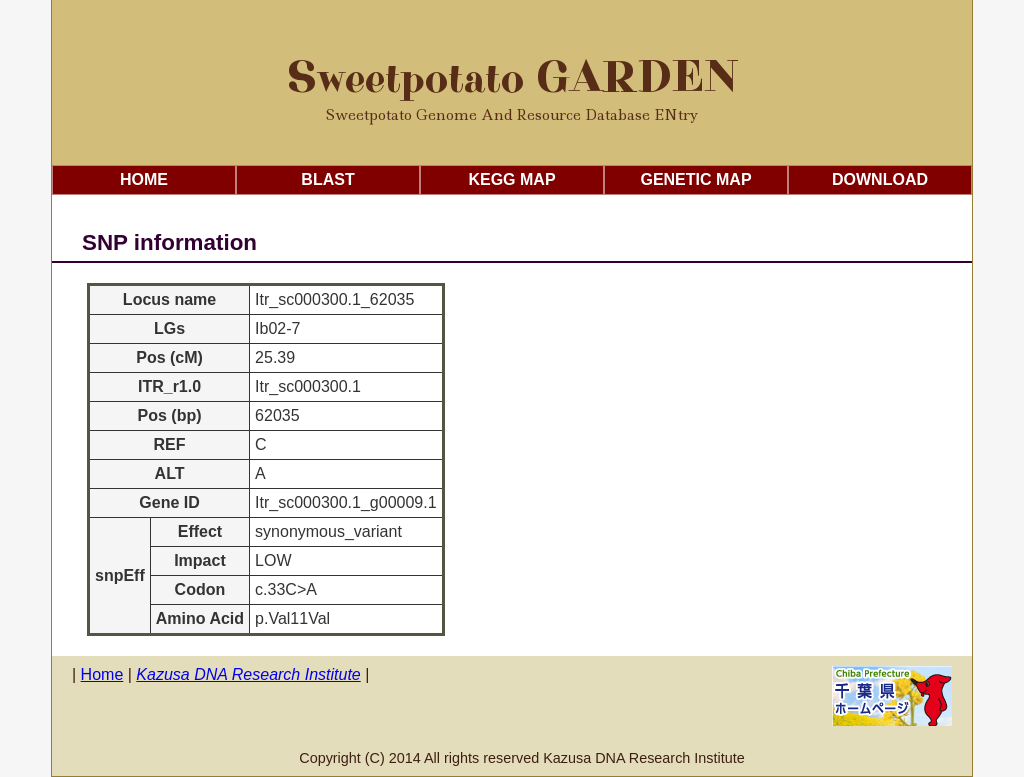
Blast (327, 179)
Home (144, 179)
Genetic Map (695, 179)
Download (880, 179)
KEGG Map (511, 179)
